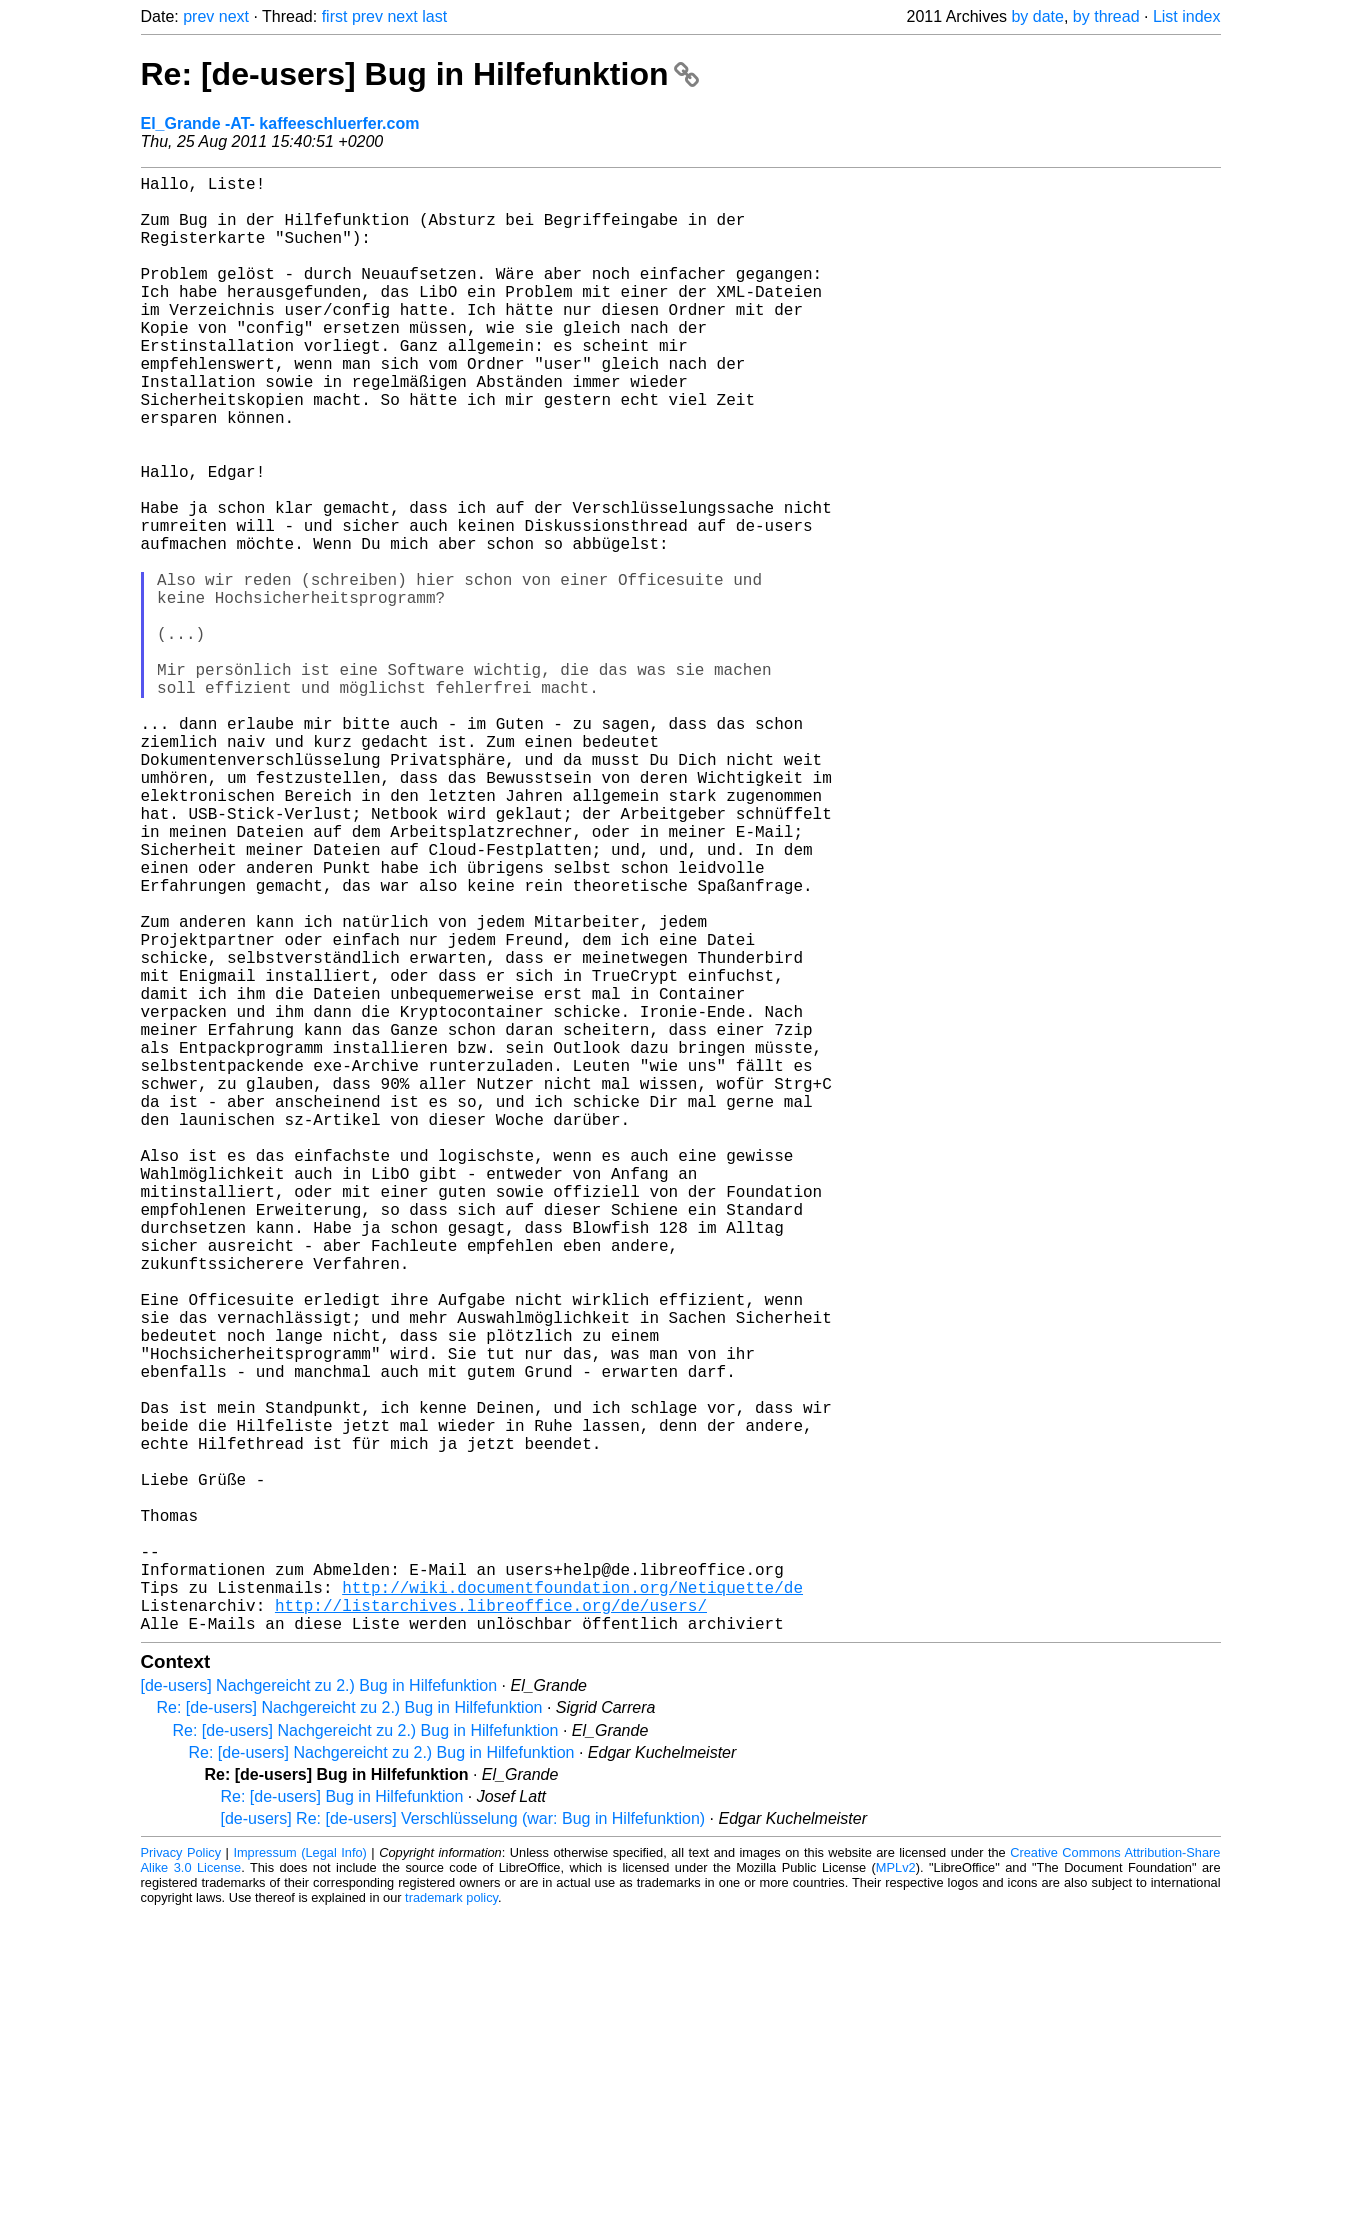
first (335, 16)
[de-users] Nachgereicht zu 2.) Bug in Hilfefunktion (319, 2009)
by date (1037, 16)
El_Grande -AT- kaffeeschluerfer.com (280, 123)
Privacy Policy (181, 2176)
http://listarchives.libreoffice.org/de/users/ (491, 1925)
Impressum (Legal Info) (299, 2176)
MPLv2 (896, 2191)
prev (198, 16)
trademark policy (451, 2221)
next (234, 16)
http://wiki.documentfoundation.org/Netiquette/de (572, 1903)
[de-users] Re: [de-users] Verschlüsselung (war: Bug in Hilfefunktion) (463, 2142)
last (434, 16)
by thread (1106, 16)
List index (1187, 16)
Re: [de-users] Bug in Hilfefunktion (420, 74)
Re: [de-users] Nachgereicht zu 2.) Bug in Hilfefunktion (350, 2031)
